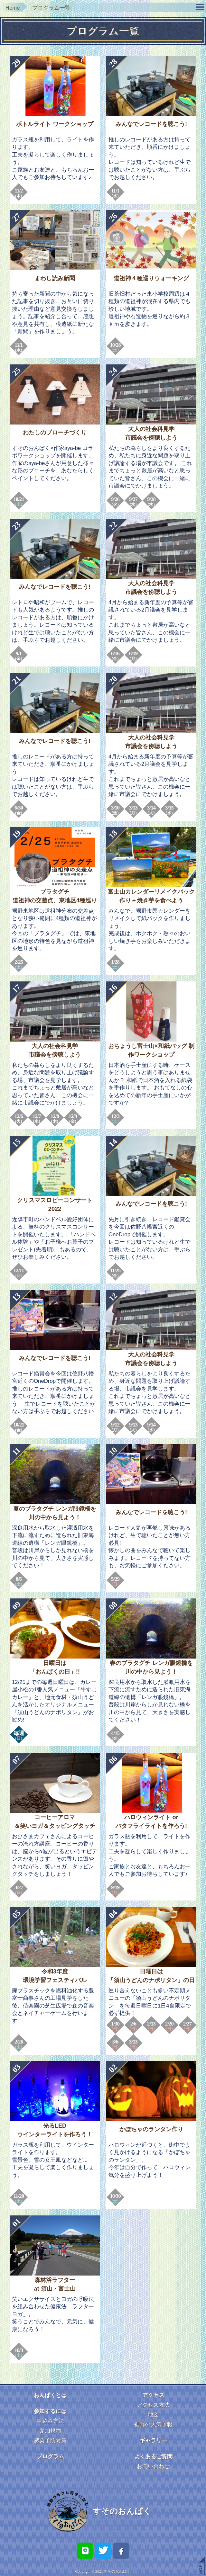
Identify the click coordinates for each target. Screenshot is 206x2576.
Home (12, 8)
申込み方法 (50, 2421)
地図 (153, 2414)
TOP (200, 2569)
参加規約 (50, 2431)
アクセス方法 (153, 2405)
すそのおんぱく (122, 2511)
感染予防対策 (50, 2440)
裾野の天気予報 (153, 2424)
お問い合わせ (153, 2466)
